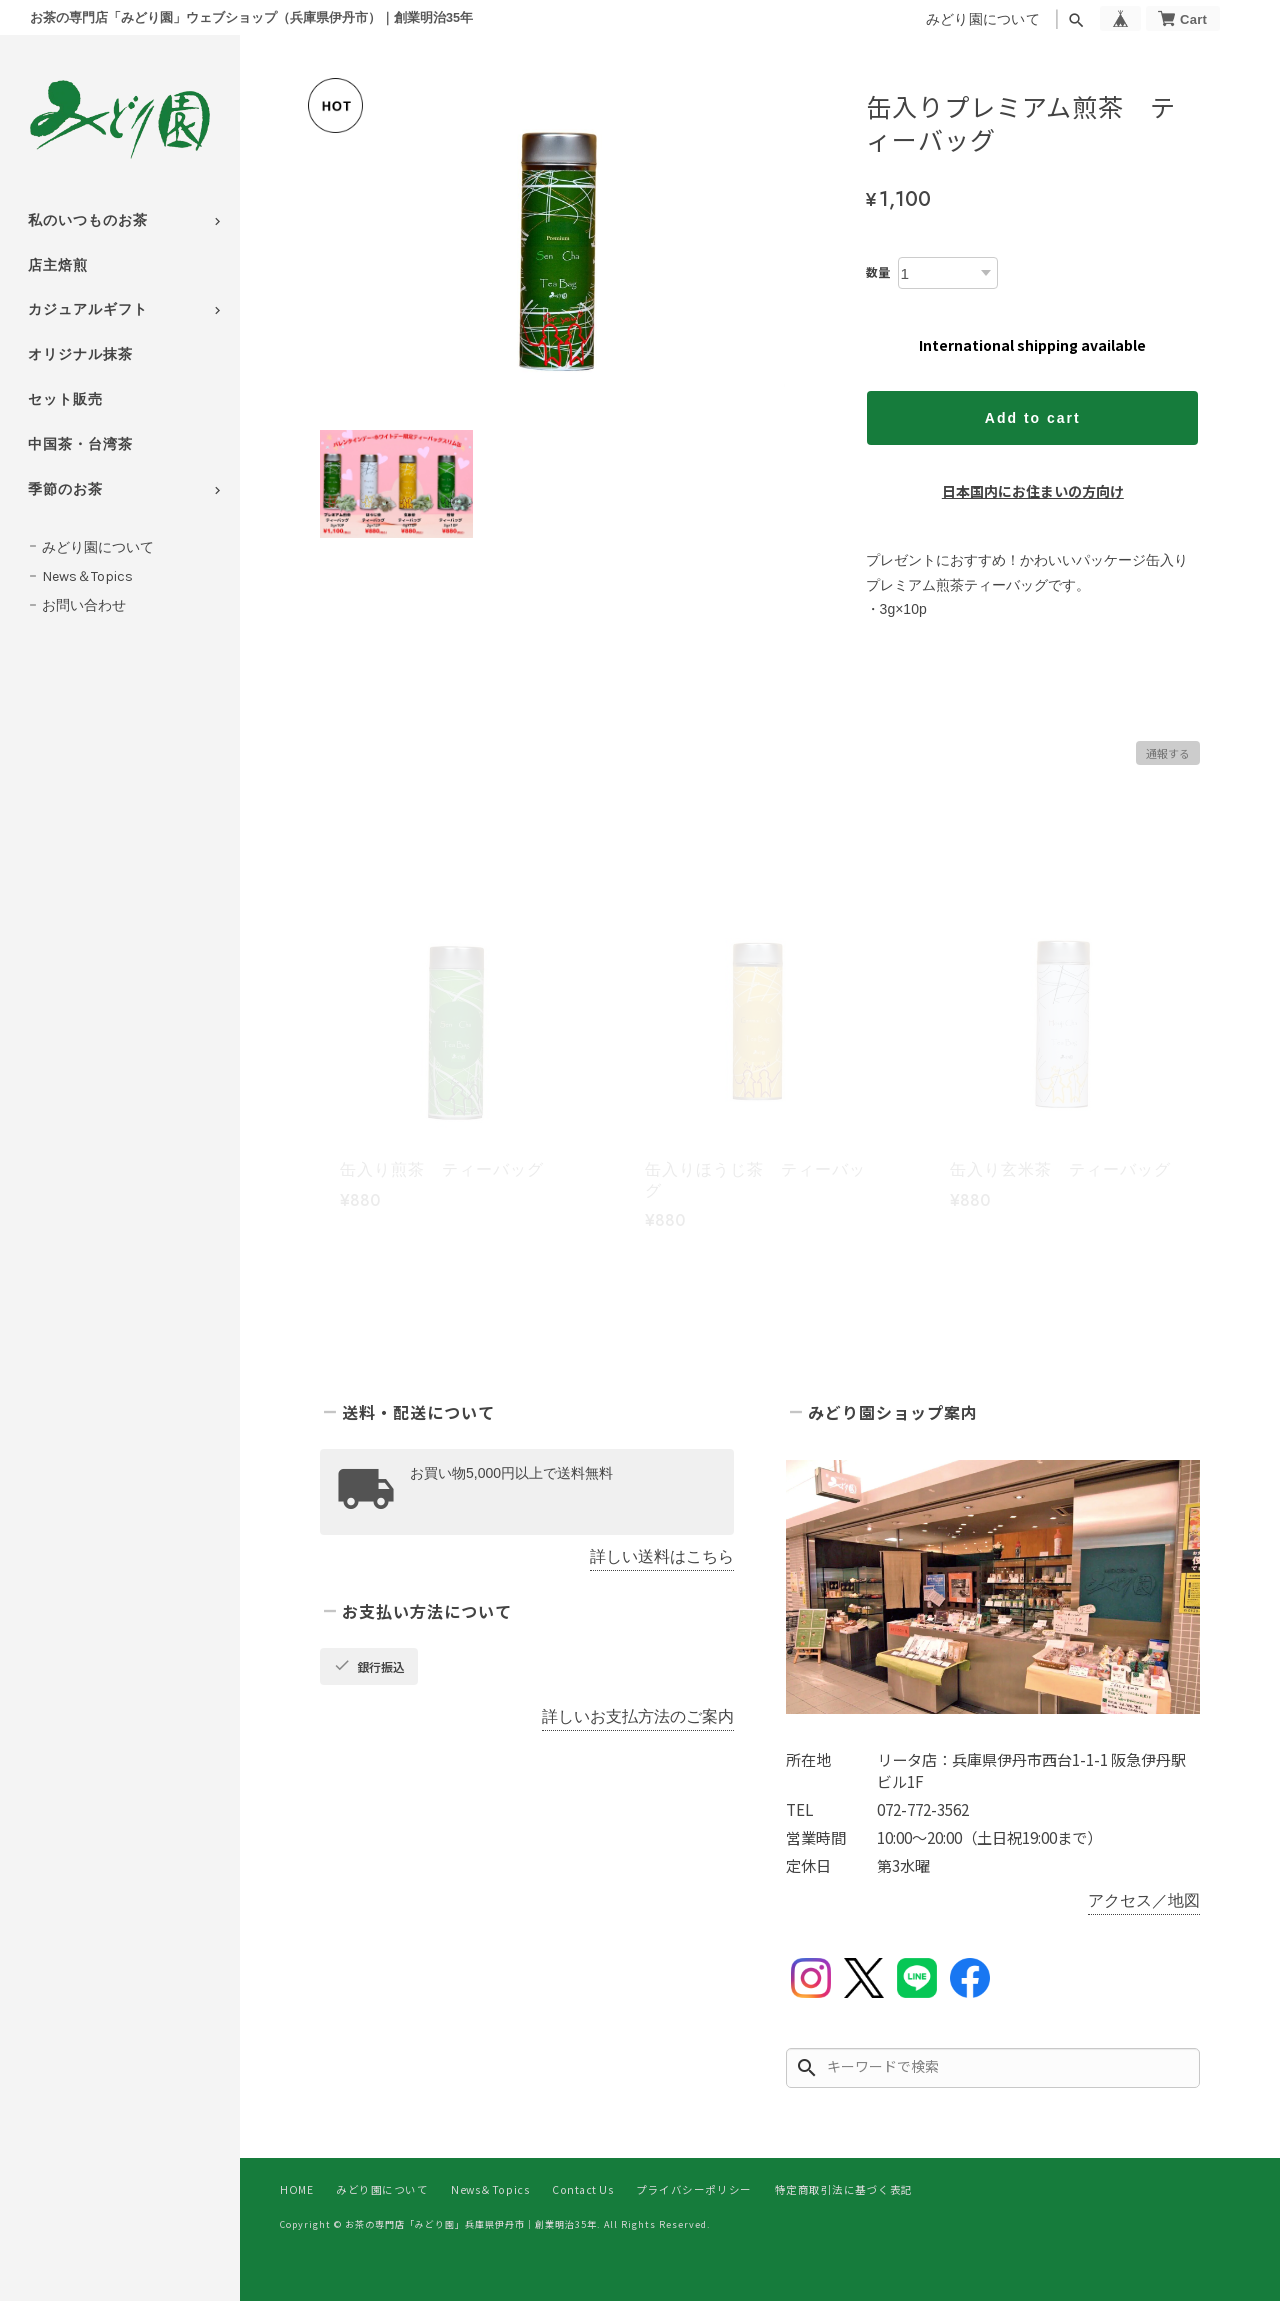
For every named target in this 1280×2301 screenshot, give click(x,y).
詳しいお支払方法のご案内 (638, 1716)
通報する (1168, 753)
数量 (878, 271)
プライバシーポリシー (693, 2189)
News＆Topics (87, 576)
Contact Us (582, 2189)
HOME (296, 2189)
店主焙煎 (58, 265)
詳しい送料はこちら (662, 1556)
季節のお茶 (65, 489)
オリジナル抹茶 (80, 354)
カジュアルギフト (88, 309)
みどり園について (983, 19)
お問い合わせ (84, 605)
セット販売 (65, 399)
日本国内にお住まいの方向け (1033, 491)
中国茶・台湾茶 (80, 444)
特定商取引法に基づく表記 (844, 2189)
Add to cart (1033, 418)
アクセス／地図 (1144, 1900)
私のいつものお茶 (88, 220)
